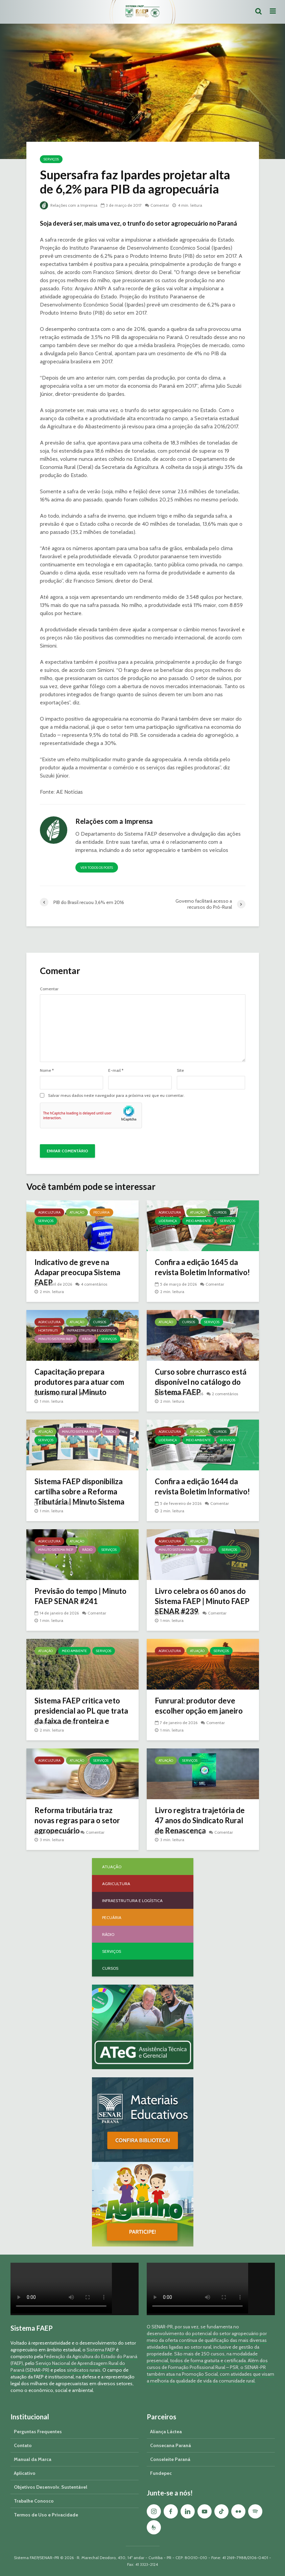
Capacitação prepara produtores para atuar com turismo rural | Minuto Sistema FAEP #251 (79, 1387)
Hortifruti (48, 1330)
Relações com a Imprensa (69, 205)
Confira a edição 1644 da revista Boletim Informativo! (202, 1486)
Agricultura (49, 1212)
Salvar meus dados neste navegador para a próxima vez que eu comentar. (116, 1095)
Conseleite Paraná (170, 2459)
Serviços (51, 159)
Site (180, 1070)
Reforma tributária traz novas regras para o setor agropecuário (77, 1820)
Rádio (87, 1339)
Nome (47, 1070)
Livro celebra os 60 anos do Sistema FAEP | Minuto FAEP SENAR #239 (202, 1601)
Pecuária (101, 1212)
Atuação (77, 1212)
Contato (23, 2445)
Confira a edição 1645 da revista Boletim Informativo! (202, 1267)
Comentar (160, 205)
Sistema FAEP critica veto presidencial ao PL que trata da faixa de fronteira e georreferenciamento (81, 1716)
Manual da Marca (32, 2459)
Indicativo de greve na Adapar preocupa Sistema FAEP (77, 1272)
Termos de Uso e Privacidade (46, 2515)
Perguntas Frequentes (38, 2431)
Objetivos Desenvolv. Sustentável (50, 2487)
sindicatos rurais (83, 2370)
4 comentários (94, 1284)
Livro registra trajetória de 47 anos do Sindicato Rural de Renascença (200, 1820)
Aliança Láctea (166, 2431)
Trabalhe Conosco (34, 2501)
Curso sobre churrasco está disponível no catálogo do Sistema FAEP (200, 1382)
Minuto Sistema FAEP (55, 1339)
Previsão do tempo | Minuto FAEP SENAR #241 (80, 1596)
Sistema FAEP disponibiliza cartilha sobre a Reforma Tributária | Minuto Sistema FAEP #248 (79, 1496)
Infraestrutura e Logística (91, 1330)
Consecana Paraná (170, 2445)
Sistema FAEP (101, 2350)
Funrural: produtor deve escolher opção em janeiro (199, 1705)
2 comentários (225, 1393)
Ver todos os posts (96, 867)
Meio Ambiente (198, 1221)
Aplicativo (24, 2473)
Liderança (168, 1221)
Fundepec (161, 2473)
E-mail (115, 1070)
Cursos (220, 1212)
